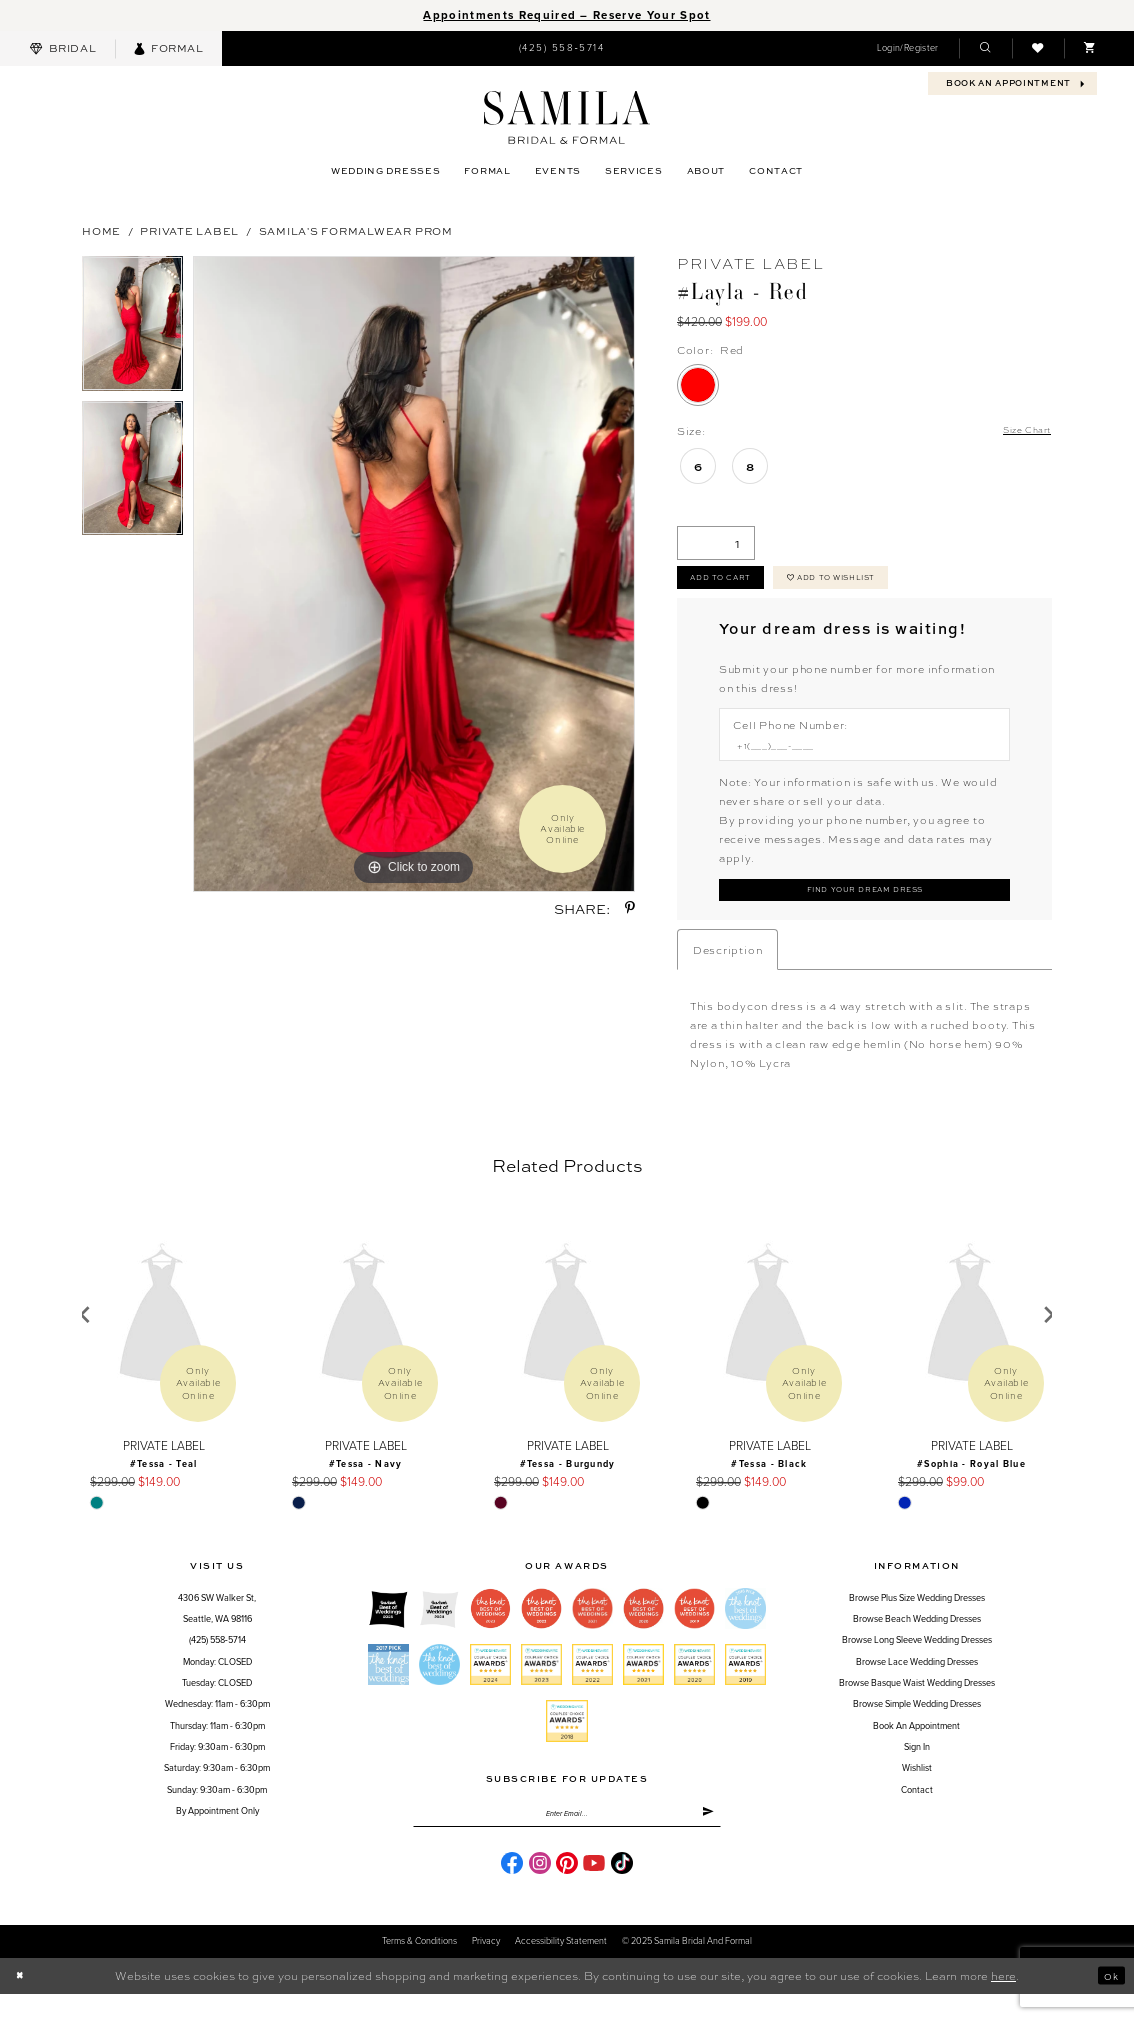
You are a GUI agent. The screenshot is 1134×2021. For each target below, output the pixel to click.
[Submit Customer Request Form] (864, 907)
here (1003, 2002)
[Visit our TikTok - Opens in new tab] (622, 1890)
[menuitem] (63, 48)
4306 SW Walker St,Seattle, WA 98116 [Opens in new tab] (217, 1629)
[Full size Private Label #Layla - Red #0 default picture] (414, 574)
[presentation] (163, 1335)
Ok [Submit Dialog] (1108, 2003)
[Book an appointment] (1012, 83)
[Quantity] (716, 545)
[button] (907, 48)
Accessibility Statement (561, 1968)
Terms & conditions (419, 1968)
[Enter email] (567, 1837)
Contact (917, 1810)
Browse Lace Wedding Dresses (917, 1682)
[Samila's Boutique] (566, 117)
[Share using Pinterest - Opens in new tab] (630, 908)
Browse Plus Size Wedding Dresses (917, 1618)
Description (727, 969)
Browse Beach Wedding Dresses (917, 1639)
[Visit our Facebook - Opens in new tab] (512, 1890)
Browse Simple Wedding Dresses (917, 1724)
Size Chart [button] (1021, 431)
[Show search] (985, 48)
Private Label (189, 230)
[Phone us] (561, 48)
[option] (132, 328)
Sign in (917, 1767)
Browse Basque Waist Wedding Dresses (917, 1703)
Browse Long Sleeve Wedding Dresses (917, 1660)
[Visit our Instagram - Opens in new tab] (540, 1890)
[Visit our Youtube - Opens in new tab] (594, 1890)
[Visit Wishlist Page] (1038, 48)
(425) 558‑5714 (217, 1660)
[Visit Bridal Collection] (63, 48)
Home (101, 230)
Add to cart (731, 584)
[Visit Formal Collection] (168, 48)
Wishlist (917, 1788)
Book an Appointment (916, 1746)
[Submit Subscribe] (704, 1837)
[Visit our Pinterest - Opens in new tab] (567, 1890)
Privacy (486, 1968)
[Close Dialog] (22, 2003)
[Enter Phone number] (856, 758)
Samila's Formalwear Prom (356, 230)
